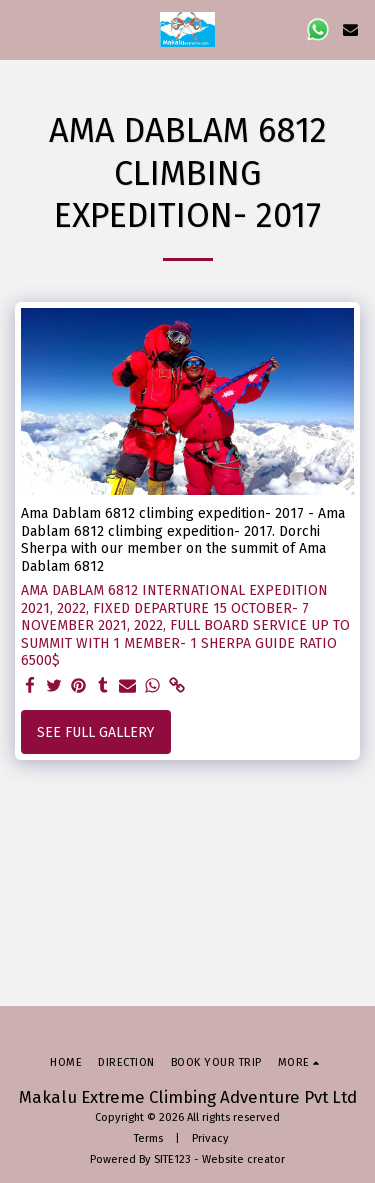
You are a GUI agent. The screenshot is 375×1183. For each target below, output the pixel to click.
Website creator (243, 1159)
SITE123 (172, 1159)
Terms (148, 1138)
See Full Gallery (95, 732)
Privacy (210, 1138)
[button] (22, 29)
